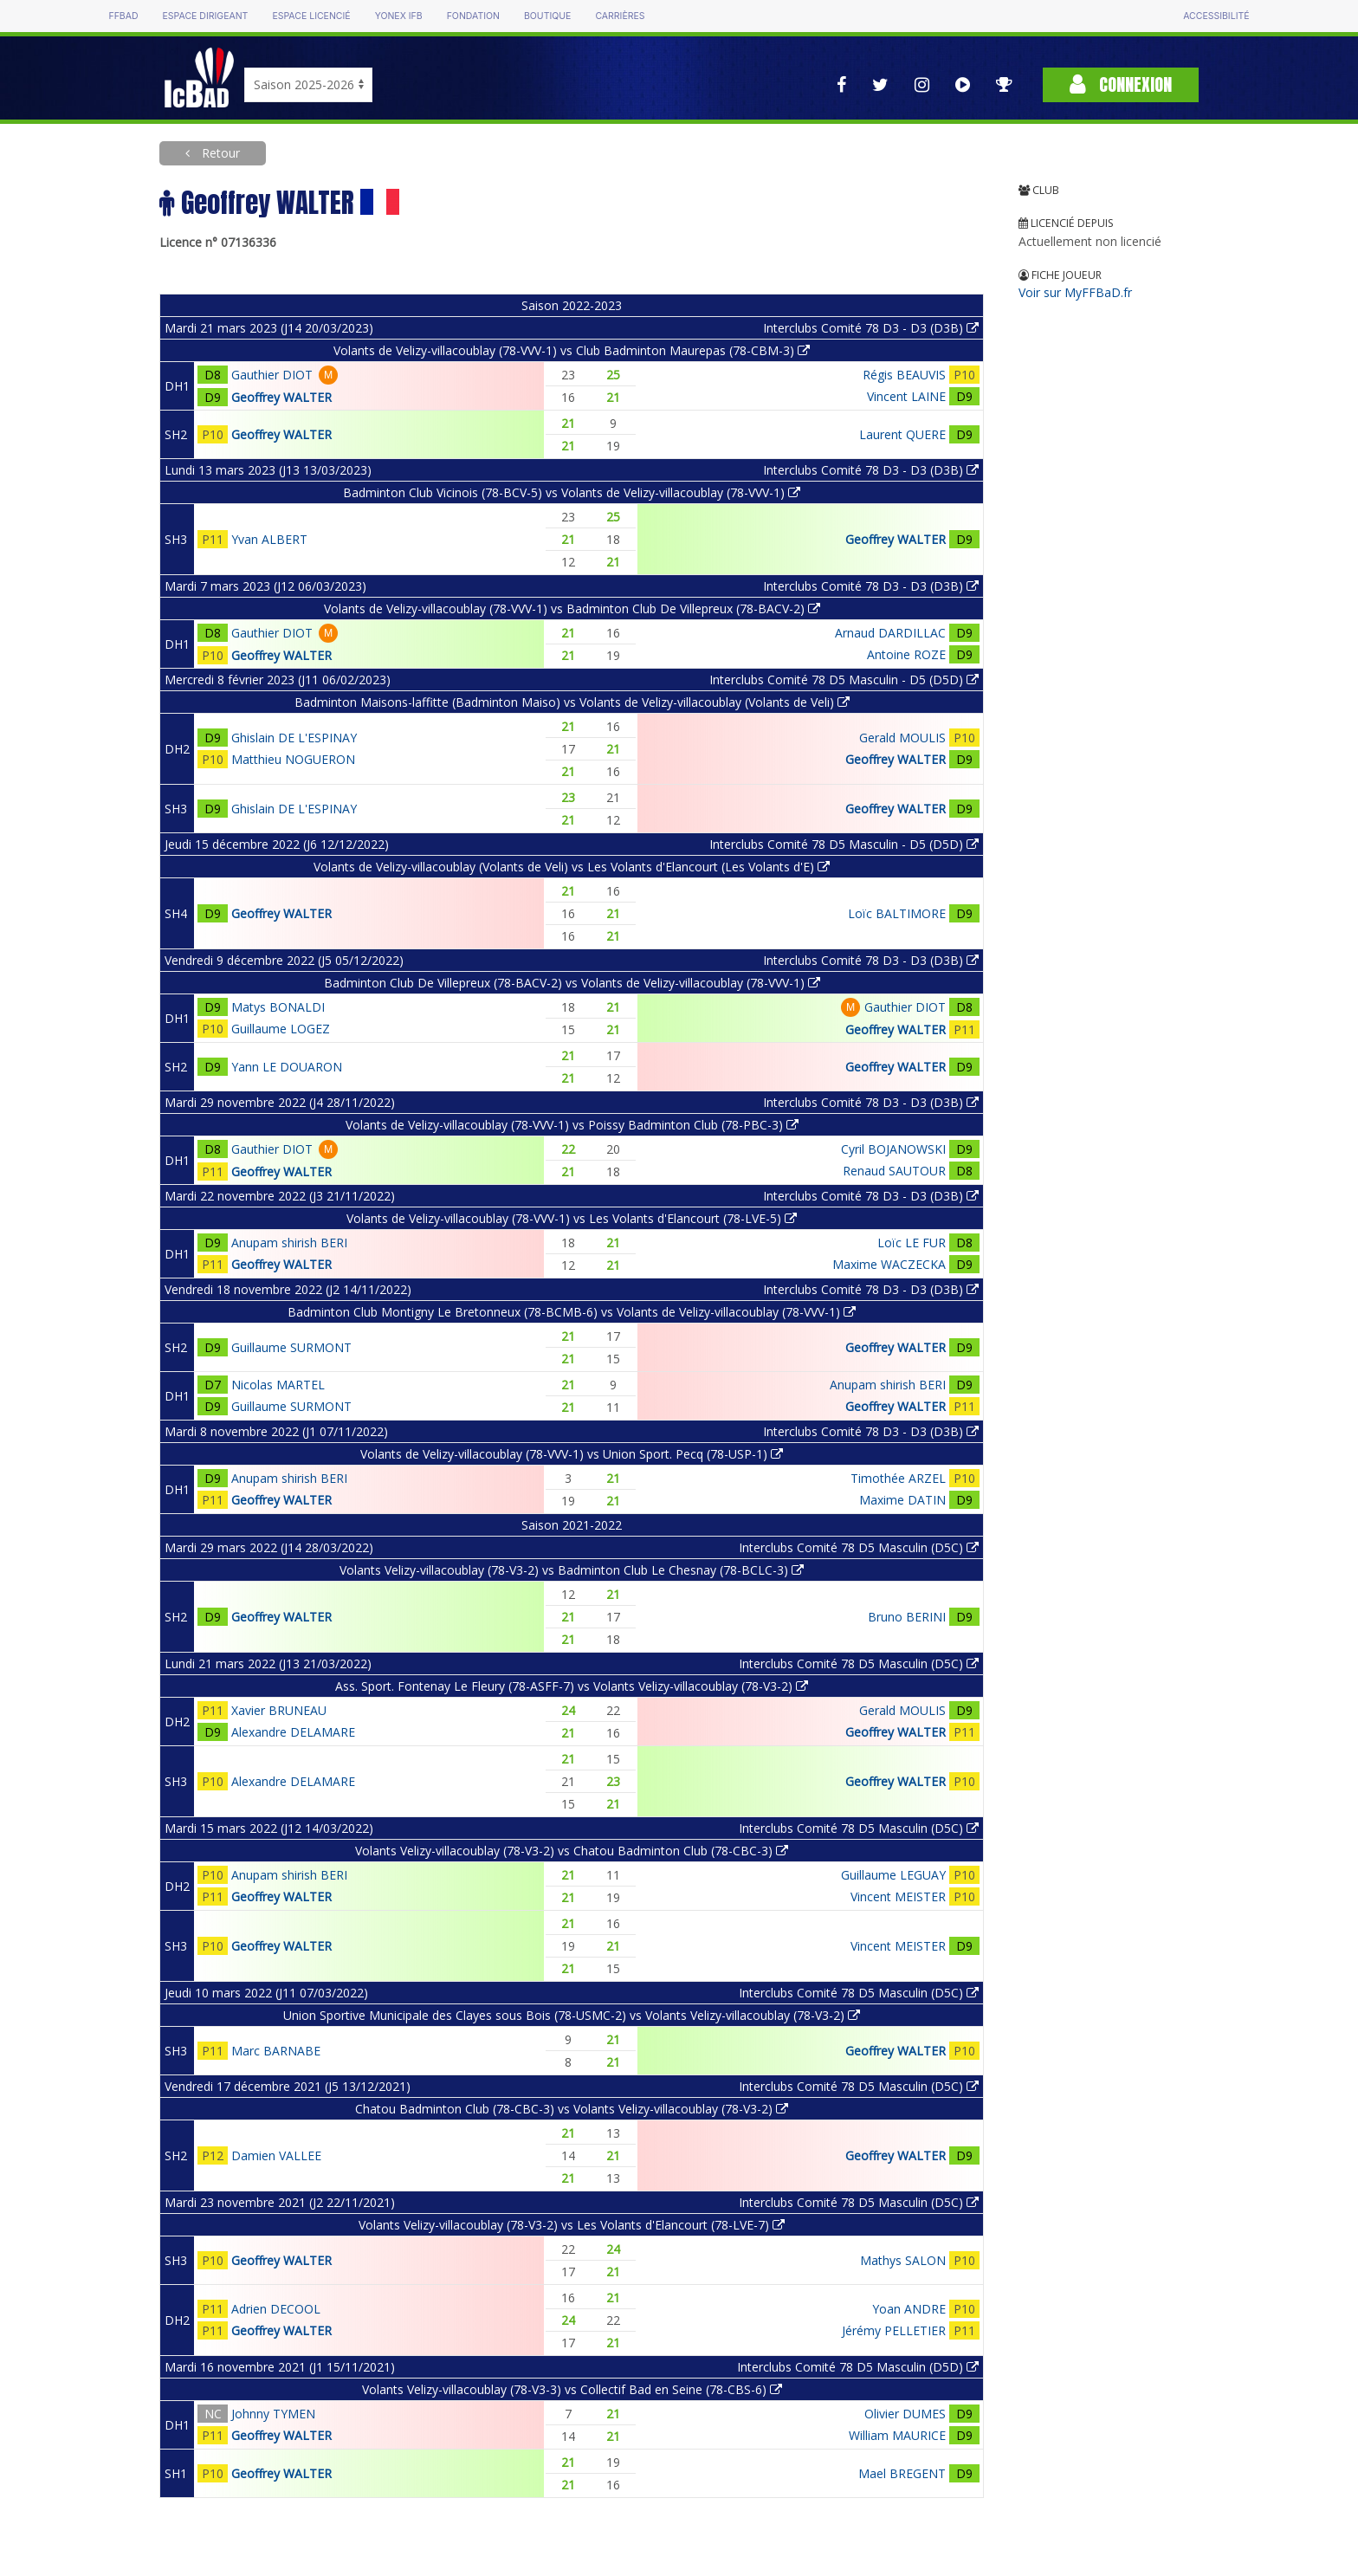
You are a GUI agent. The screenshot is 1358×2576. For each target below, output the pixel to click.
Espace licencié (311, 16)
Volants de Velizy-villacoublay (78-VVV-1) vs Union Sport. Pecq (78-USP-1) (571, 1454)
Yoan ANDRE (909, 2309)
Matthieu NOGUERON (293, 759)
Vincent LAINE (906, 396)
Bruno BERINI (907, 1616)
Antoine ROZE (906, 654)
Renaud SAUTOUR (894, 1170)
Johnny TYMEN (273, 2413)
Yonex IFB (399, 16)
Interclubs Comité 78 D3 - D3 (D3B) (871, 328)
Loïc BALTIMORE (897, 913)
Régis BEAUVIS (904, 374)
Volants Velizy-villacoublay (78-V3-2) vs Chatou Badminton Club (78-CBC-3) (571, 1850)
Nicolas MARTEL (278, 1384)
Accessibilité (1216, 16)
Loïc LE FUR (911, 1242)
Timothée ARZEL (898, 1478)
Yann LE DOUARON (286, 1066)
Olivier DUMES (905, 2413)
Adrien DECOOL (275, 2309)
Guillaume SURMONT (291, 1347)
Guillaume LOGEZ (280, 1028)
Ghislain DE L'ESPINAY (294, 737)
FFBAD (123, 16)
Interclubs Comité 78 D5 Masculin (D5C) (859, 1547)
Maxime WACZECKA (889, 1264)
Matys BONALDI (278, 1007)
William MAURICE (897, 2435)
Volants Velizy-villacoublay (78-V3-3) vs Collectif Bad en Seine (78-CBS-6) (572, 2389)
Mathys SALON (903, 2260)
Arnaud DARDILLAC (890, 633)
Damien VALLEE (276, 2155)
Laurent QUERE (902, 434)
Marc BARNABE (275, 2050)
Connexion (1121, 84)
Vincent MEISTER (898, 1896)
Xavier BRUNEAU (279, 1710)
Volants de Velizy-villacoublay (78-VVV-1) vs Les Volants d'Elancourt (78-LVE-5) (571, 1218)
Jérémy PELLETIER (894, 2330)
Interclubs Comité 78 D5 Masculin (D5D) (858, 2367)
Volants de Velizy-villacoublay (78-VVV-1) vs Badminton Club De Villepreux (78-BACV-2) (572, 608)
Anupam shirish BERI (289, 1242)
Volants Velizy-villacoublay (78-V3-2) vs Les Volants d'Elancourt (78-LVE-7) (572, 2225)
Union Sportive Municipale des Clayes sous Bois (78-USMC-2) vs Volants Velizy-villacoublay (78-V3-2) (571, 2015)
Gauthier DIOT (272, 374)
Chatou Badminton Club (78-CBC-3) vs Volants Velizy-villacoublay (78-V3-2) (571, 2108)
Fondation (473, 16)
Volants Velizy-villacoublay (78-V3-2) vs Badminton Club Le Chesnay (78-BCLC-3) (572, 1570)
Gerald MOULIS (902, 737)
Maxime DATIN (902, 1500)
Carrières (619, 16)
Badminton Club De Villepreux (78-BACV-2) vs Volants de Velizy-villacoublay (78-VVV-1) (572, 982)
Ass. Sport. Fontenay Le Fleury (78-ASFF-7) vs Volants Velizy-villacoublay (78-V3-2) (571, 1686)
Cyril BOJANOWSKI (893, 1149)
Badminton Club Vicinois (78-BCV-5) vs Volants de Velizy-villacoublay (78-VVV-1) (571, 492)
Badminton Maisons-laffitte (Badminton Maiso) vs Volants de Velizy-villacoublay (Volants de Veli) (572, 702)
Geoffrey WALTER (281, 397)
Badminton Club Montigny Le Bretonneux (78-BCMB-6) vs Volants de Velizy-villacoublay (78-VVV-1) (572, 1312)
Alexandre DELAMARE (293, 1732)
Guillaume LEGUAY (893, 1875)
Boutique (547, 16)
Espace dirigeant (206, 16)
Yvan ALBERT (269, 539)
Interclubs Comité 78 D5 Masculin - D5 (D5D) (844, 679)
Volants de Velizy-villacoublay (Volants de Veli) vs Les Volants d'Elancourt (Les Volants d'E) (572, 866)
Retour (219, 153)
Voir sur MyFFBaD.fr (1075, 292)
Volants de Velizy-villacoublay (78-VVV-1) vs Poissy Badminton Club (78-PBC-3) (572, 1124)
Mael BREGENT (902, 2473)
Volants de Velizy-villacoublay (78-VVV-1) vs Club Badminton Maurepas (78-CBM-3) (571, 350)
